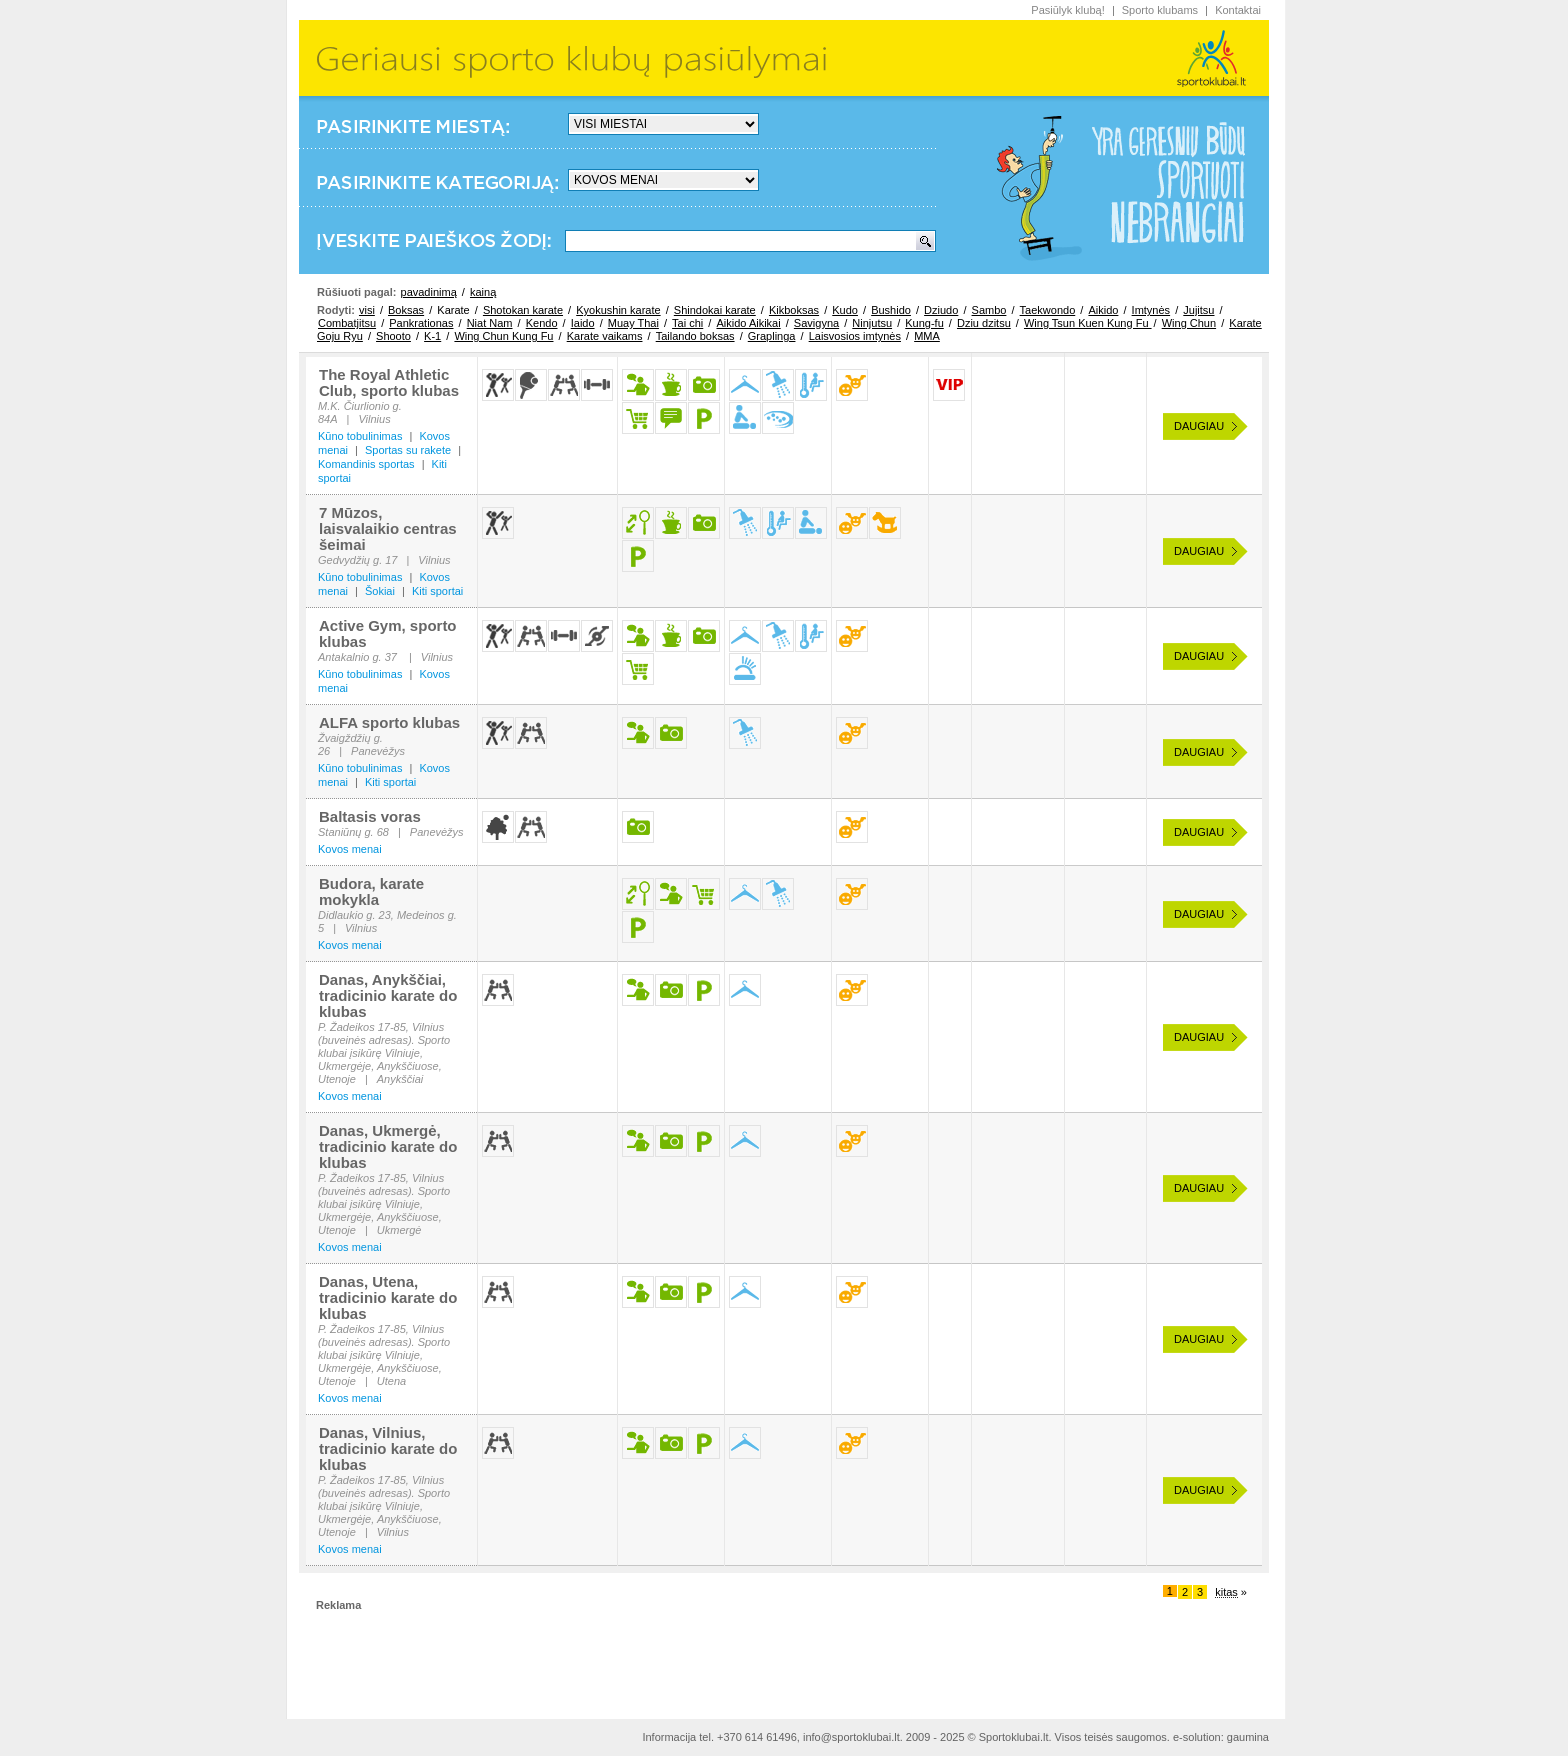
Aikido (1103, 310)
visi (367, 310)
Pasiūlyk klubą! (1067, 10)
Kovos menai (350, 849)
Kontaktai (1238, 10)
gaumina (1248, 1737)
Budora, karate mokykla (371, 891)
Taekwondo (1048, 310)
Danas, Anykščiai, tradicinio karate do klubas (388, 995)
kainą (483, 292)
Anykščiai (400, 1079)
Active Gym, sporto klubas (388, 633)
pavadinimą (429, 292)
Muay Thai (633, 323)
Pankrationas (421, 323)
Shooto (393, 336)
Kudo (845, 310)
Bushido (891, 310)
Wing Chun (1189, 323)
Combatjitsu (347, 323)
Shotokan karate (523, 310)
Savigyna (816, 323)
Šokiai (380, 591)
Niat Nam (490, 323)
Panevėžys (378, 751)
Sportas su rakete (408, 450)
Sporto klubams (1160, 10)
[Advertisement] (784, 1657)
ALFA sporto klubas (389, 722)
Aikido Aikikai (748, 323)
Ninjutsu (872, 323)
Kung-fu (924, 323)
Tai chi (687, 323)
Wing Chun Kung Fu (503, 336)
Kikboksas (794, 310)
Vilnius (374, 419)
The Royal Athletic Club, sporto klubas (389, 382)
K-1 (432, 336)
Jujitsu (1198, 310)
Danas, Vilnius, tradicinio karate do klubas (388, 1448)
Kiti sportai (437, 591)
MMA (927, 336)
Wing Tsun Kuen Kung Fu (1088, 323)
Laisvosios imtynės (855, 336)
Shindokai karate (715, 310)
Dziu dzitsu (984, 323)
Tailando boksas (695, 336)
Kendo (542, 323)
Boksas (406, 310)
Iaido (583, 323)
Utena (391, 1381)
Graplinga (772, 336)
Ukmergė (399, 1230)
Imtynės (1151, 310)
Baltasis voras (370, 816)
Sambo (989, 310)
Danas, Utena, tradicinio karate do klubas (388, 1297)
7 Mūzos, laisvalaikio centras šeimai (388, 528)
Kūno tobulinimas (360, 436)
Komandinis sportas (366, 464)
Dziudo (941, 310)
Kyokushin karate (618, 310)
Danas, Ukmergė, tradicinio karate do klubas (388, 1146)
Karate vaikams (605, 336)
